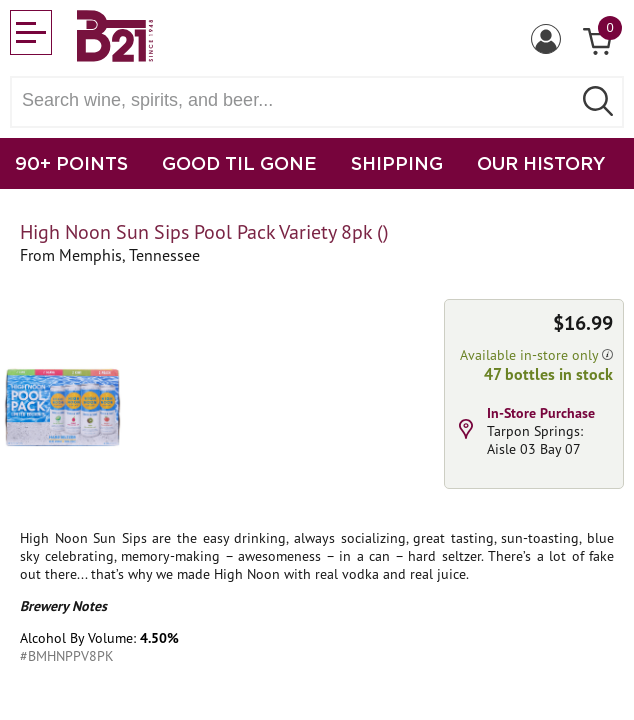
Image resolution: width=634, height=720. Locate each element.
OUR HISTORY (541, 163)
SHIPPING (397, 163)
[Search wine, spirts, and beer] (297, 100)
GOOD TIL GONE (239, 163)
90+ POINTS (71, 163)
